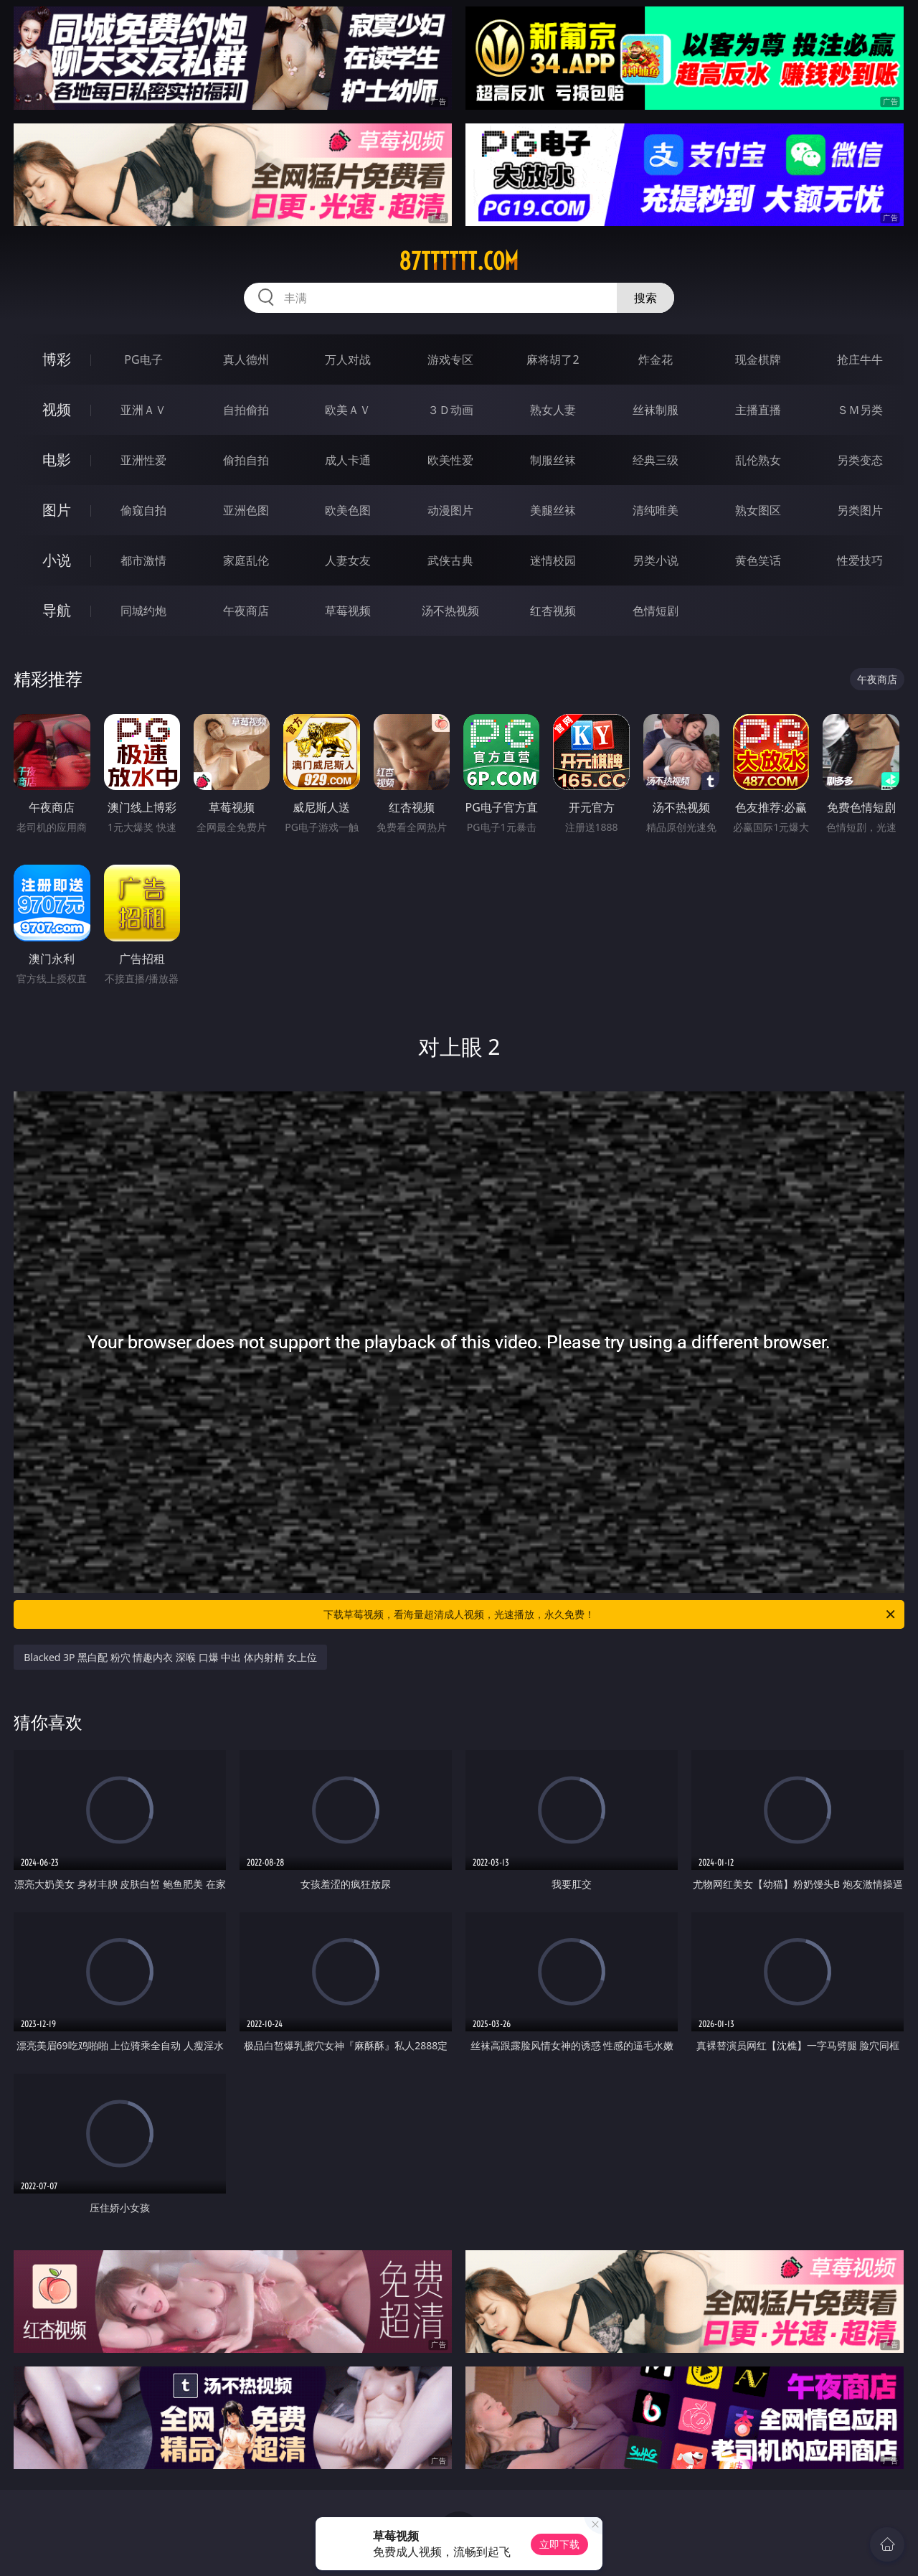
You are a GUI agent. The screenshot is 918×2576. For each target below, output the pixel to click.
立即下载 (559, 2544)
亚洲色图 (246, 510)
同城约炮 (143, 611)
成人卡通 (348, 460)
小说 (56, 560)
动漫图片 (450, 510)
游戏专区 (450, 359)
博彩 (56, 359)
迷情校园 (553, 560)
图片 (56, 510)
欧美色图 (348, 510)
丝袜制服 (655, 410)
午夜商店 (246, 611)
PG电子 (143, 359)
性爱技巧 (860, 560)
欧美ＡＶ (348, 410)
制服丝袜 (553, 460)
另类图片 (860, 510)
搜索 (645, 298)
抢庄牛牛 (860, 359)
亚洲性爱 (143, 460)
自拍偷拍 (246, 410)
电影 (56, 459)
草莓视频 (348, 611)
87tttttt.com (459, 261)
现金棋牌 (758, 359)
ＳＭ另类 (860, 410)
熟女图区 (758, 510)
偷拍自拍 (246, 460)
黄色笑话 (758, 560)
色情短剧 (655, 611)
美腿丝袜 (553, 510)
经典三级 (655, 460)
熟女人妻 (553, 410)
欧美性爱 (450, 460)
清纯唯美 (655, 510)
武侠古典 (450, 560)
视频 (56, 409)
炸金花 (655, 359)
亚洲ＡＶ (143, 410)
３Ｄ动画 (450, 410)
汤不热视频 (450, 611)
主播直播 (758, 410)
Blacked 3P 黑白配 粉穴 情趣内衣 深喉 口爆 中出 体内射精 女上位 (170, 1657)
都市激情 (143, 560)
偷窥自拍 (143, 510)
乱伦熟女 (758, 460)
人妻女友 (348, 560)
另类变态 (860, 460)
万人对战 (348, 359)
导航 (56, 610)
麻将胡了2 (552, 359)
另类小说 (655, 560)
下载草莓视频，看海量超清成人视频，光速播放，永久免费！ (610, 1614)
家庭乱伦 (246, 560)
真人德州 (246, 359)
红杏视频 (553, 611)
